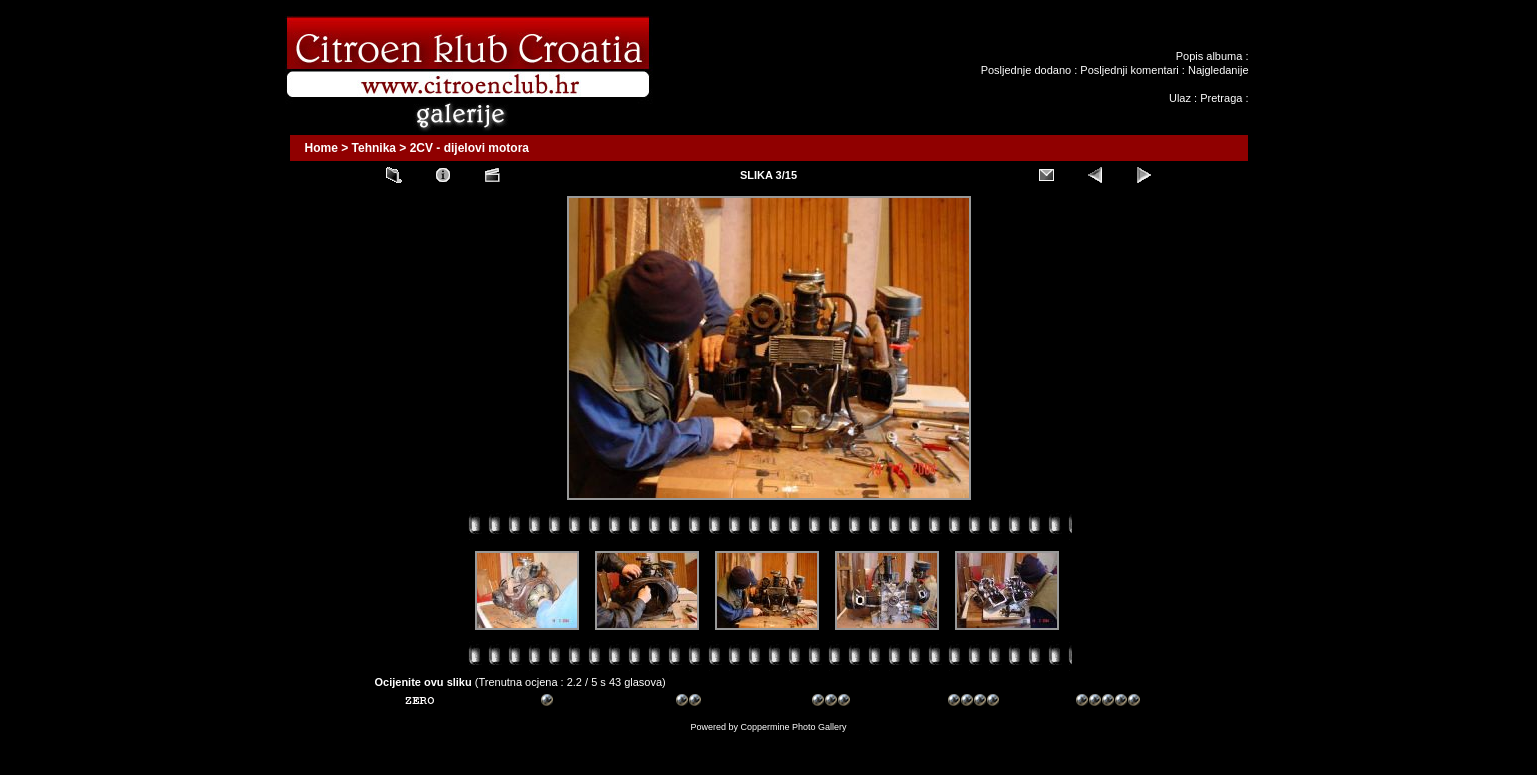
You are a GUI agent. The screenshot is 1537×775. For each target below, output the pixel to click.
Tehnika (374, 148)
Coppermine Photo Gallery (793, 727)
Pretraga (1221, 98)
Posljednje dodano (1026, 70)
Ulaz (1180, 98)
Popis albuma (1209, 56)
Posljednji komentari (1129, 70)
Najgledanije (1218, 70)
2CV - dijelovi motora (469, 148)
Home (321, 148)
